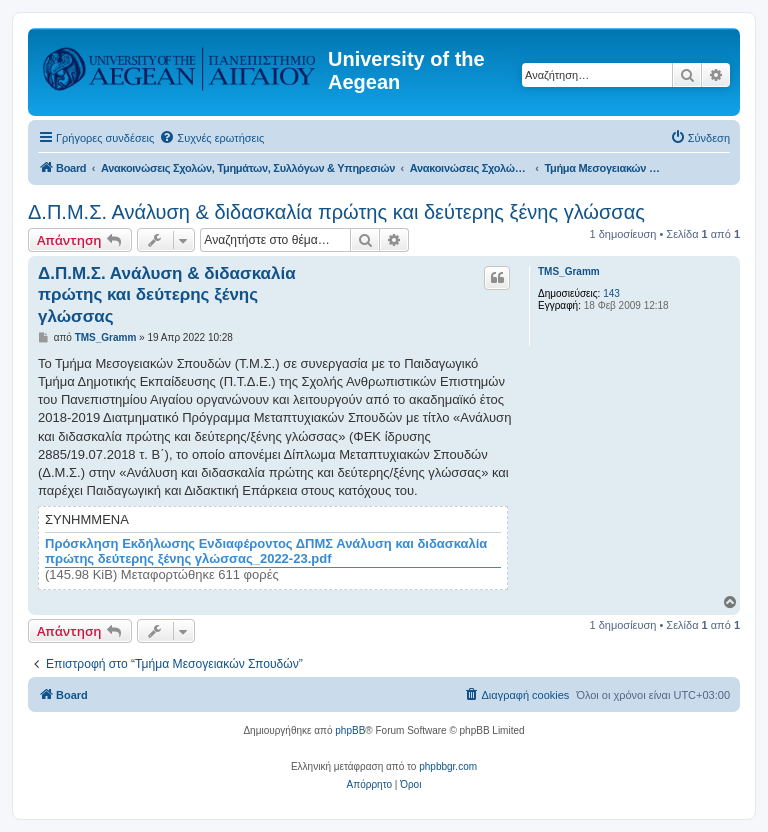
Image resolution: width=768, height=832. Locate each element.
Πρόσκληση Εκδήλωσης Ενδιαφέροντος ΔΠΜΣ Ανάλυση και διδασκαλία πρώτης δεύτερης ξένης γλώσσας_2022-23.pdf (266, 551)
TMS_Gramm (569, 271)
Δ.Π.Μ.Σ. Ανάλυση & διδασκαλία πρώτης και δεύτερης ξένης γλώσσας (336, 212)
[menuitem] (211, 138)
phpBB (350, 730)
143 (611, 293)
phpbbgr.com (448, 766)
